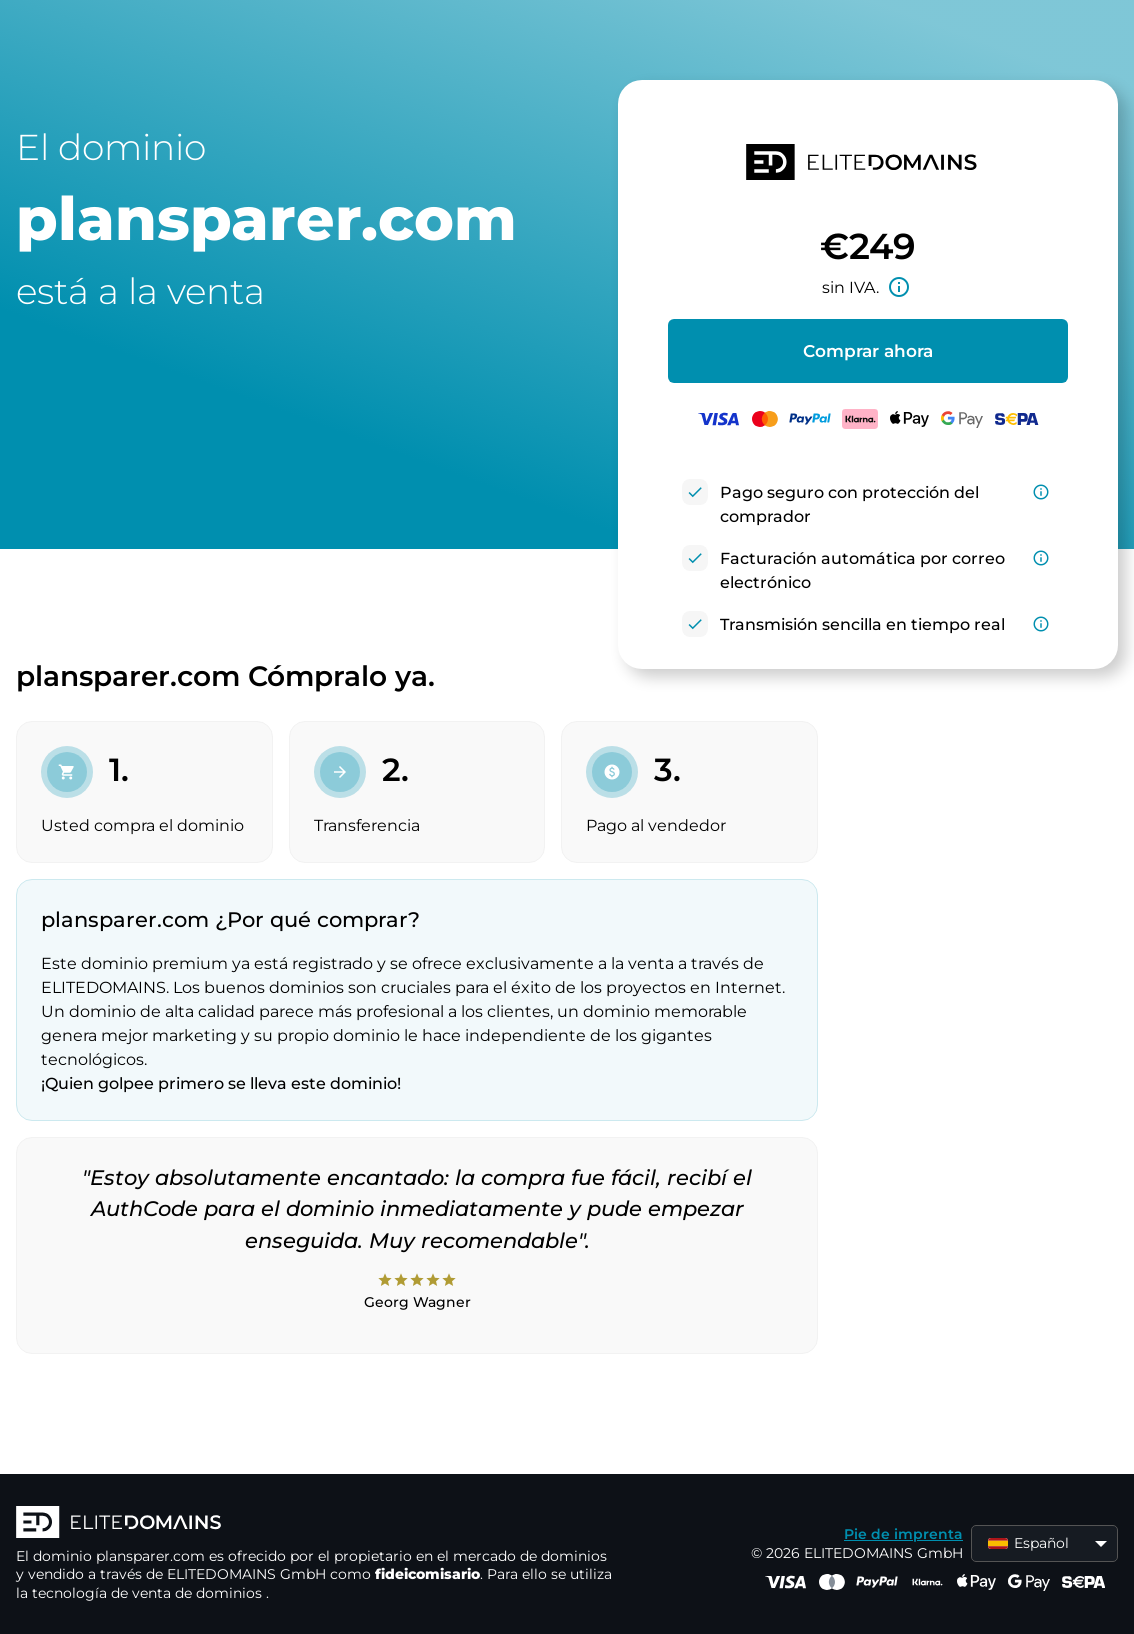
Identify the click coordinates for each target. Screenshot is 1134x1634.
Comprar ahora (868, 351)
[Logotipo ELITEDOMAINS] (316, 1524)
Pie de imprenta (903, 1534)
